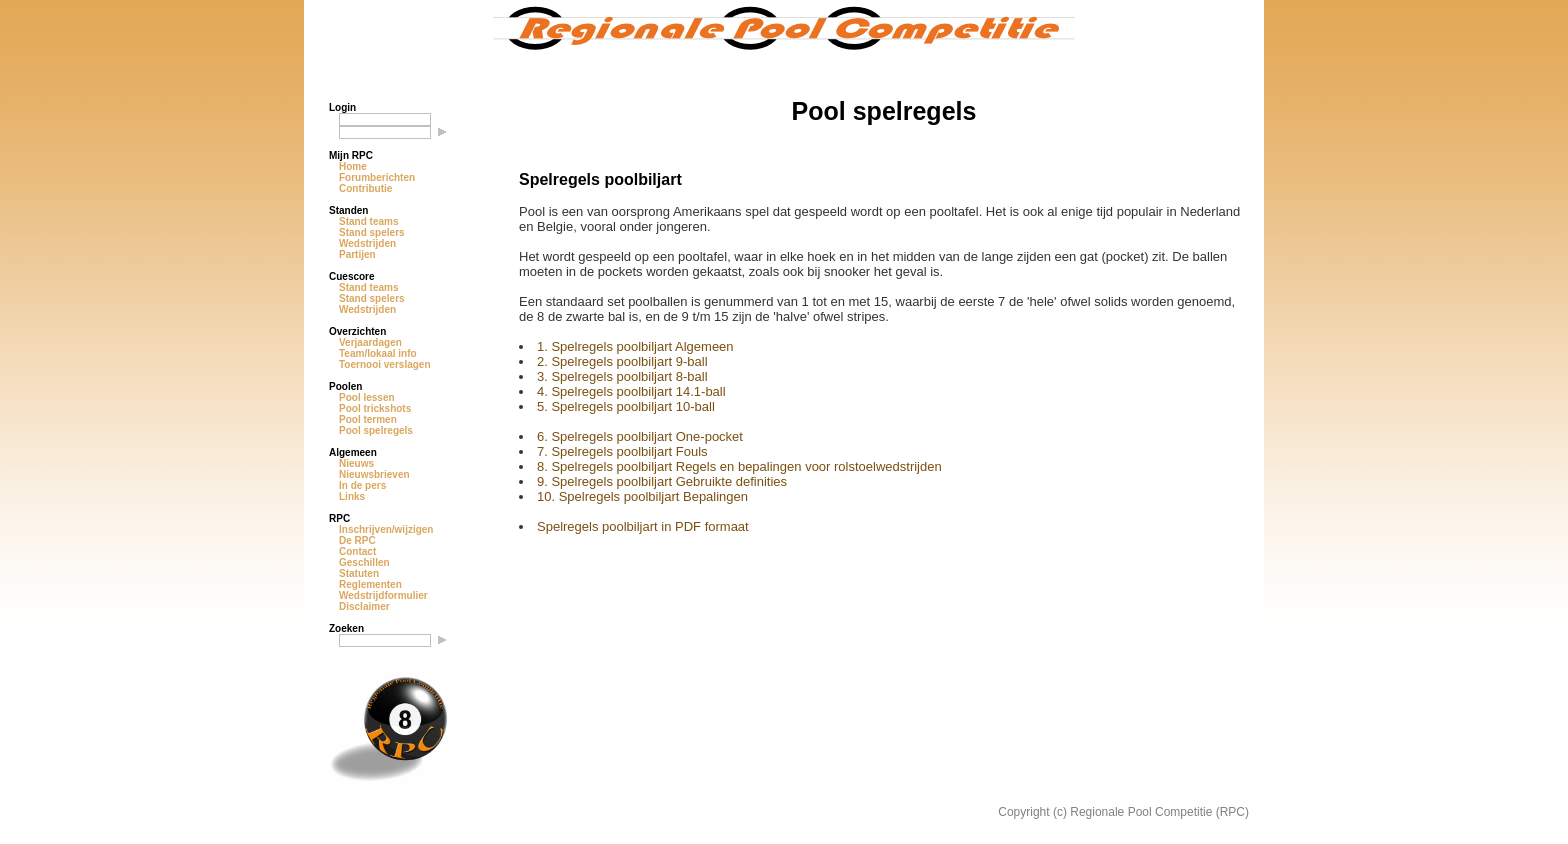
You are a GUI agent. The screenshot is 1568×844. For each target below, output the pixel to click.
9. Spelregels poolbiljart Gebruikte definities (662, 481)
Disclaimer (364, 606)
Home (353, 166)
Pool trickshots (375, 408)
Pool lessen (367, 397)
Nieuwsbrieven (374, 474)
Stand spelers (372, 232)
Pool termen (368, 419)
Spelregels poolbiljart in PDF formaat (643, 526)
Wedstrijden (367, 243)
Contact (357, 551)
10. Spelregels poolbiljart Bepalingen (642, 496)
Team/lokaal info (378, 353)
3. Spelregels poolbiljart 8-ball (622, 376)
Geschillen (364, 562)
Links (352, 496)
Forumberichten (377, 177)
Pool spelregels (376, 430)
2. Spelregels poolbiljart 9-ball (622, 361)
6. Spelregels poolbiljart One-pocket (640, 436)
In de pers (362, 485)
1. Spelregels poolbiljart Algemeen (635, 346)
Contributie (365, 188)
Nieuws (356, 463)
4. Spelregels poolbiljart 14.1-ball (631, 391)
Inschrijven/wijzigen (386, 529)
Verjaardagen (370, 342)
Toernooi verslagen (385, 364)
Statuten (359, 573)
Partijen (357, 254)
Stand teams (368, 221)
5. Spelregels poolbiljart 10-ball (626, 406)
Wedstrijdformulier (383, 595)
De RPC (357, 540)
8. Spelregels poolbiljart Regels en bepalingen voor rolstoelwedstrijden (739, 466)
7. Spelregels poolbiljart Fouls (622, 451)
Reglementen (370, 584)
